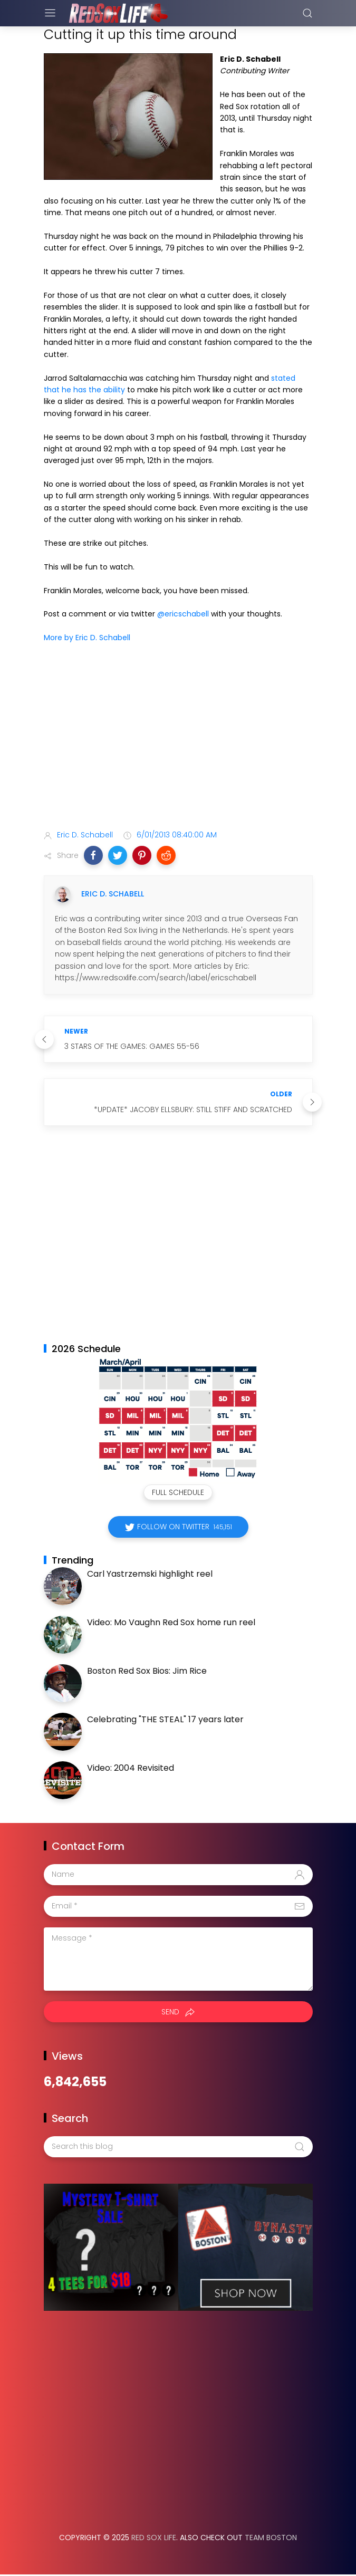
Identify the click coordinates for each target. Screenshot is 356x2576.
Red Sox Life (153, 2537)
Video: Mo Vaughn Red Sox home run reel (171, 1622)
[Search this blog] (178, 2146)
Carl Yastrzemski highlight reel (150, 1574)
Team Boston (271, 2537)
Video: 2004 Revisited (130, 1768)
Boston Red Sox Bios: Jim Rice (147, 1671)
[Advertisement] (178, 739)
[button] (93, 855)
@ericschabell (183, 614)
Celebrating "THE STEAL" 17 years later (165, 1719)
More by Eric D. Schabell (87, 637)
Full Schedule (178, 1492)
